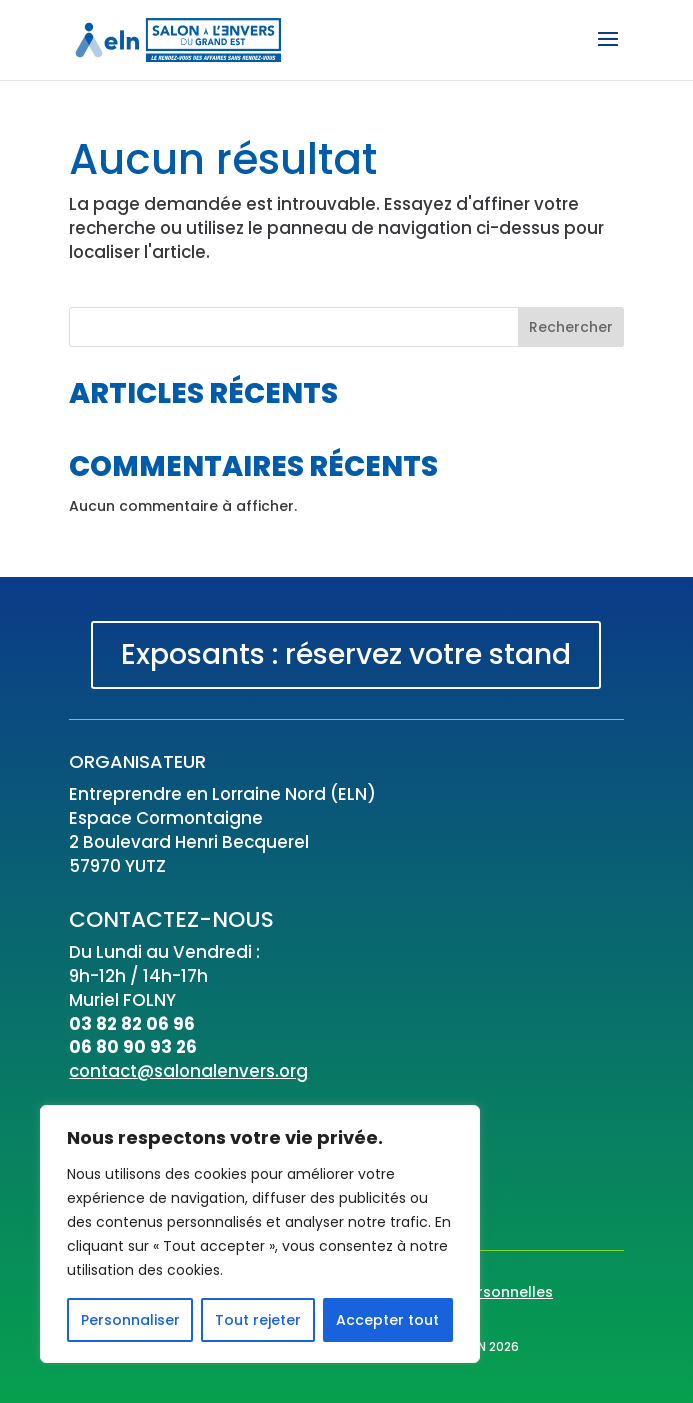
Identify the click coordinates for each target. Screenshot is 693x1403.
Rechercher (571, 327)
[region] (260, 1234)
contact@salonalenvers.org (188, 1071)
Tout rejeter (258, 1320)
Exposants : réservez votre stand (346, 654)
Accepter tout (387, 1320)
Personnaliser (130, 1320)
